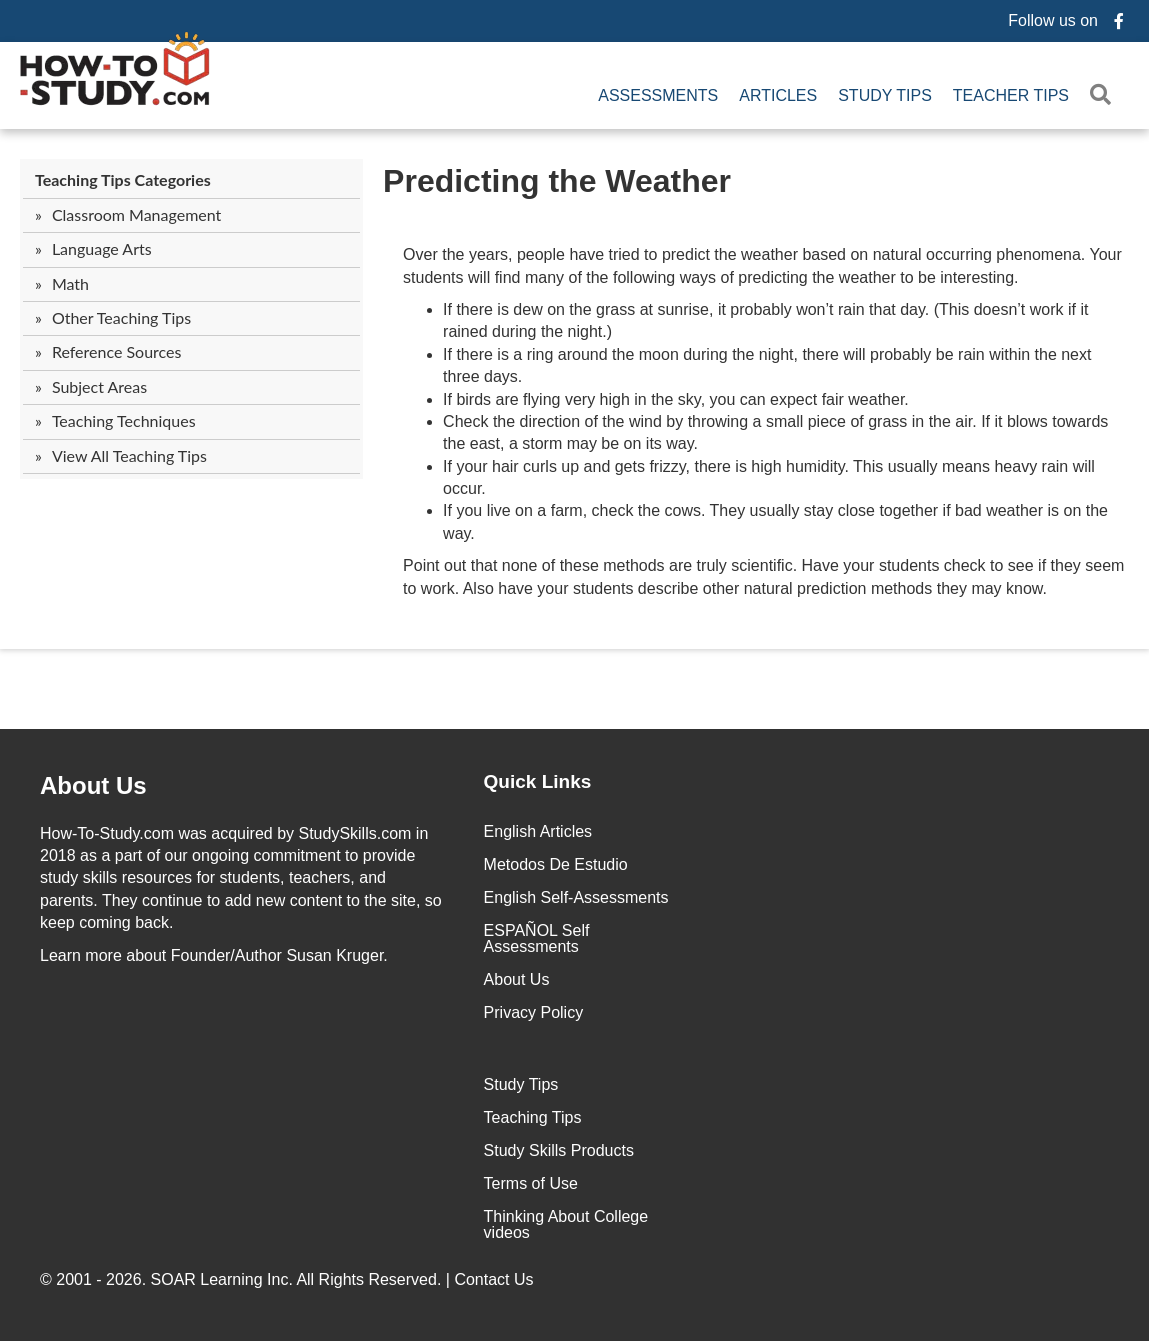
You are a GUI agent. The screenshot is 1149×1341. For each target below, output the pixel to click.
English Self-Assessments (576, 897)
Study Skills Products (559, 1150)
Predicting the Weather (557, 181)
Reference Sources (117, 351)
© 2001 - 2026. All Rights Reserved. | (289, 1279)
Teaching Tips (533, 1117)
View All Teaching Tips (129, 455)
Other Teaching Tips (121, 317)
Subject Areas (99, 386)
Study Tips (885, 95)
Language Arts (102, 248)
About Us (517, 979)
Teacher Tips (1011, 95)
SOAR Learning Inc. (222, 1279)
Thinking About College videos (566, 1224)
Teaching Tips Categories (123, 179)
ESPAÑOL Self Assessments (537, 938)
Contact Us (496, 1279)
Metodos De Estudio (556, 864)
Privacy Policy (534, 1012)
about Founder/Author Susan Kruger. (214, 955)
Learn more (81, 955)
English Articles (538, 831)
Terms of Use (531, 1183)
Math (70, 283)
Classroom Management (136, 214)
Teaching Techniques (124, 420)
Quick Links (538, 781)
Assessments (658, 95)
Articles (778, 95)
